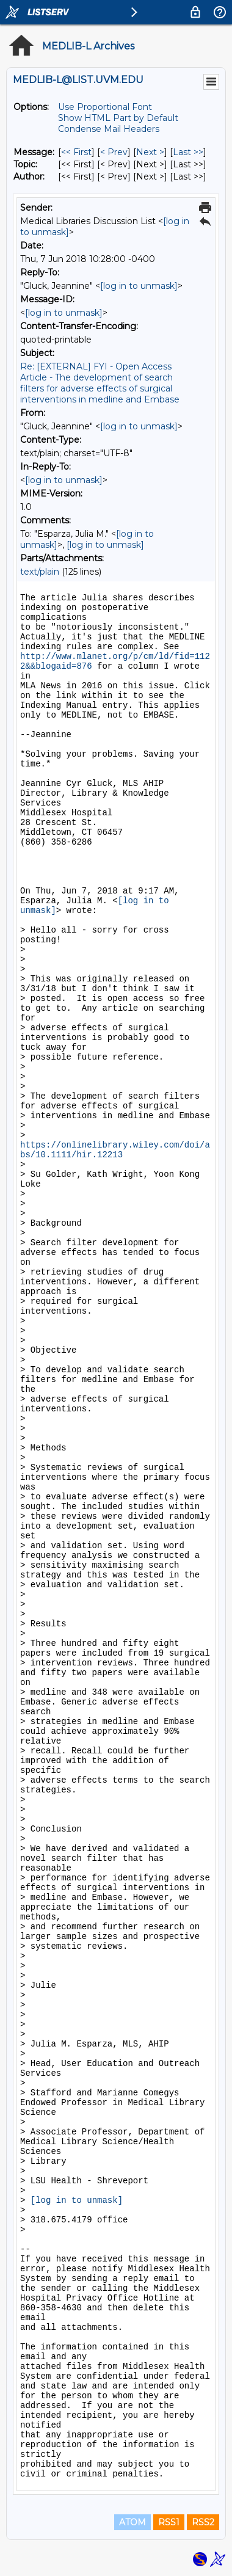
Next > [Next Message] (150, 152)
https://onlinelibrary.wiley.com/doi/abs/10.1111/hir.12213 (115, 1150)
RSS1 (168, 2522)
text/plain (39, 571)
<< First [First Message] (76, 152)
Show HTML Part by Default (118, 117)
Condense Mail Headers (108, 128)
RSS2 (203, 2522)
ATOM (132, 2522)
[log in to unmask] (139, 285)
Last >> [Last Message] (188, 152)
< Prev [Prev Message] (114, 152)
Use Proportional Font (105, 106)
